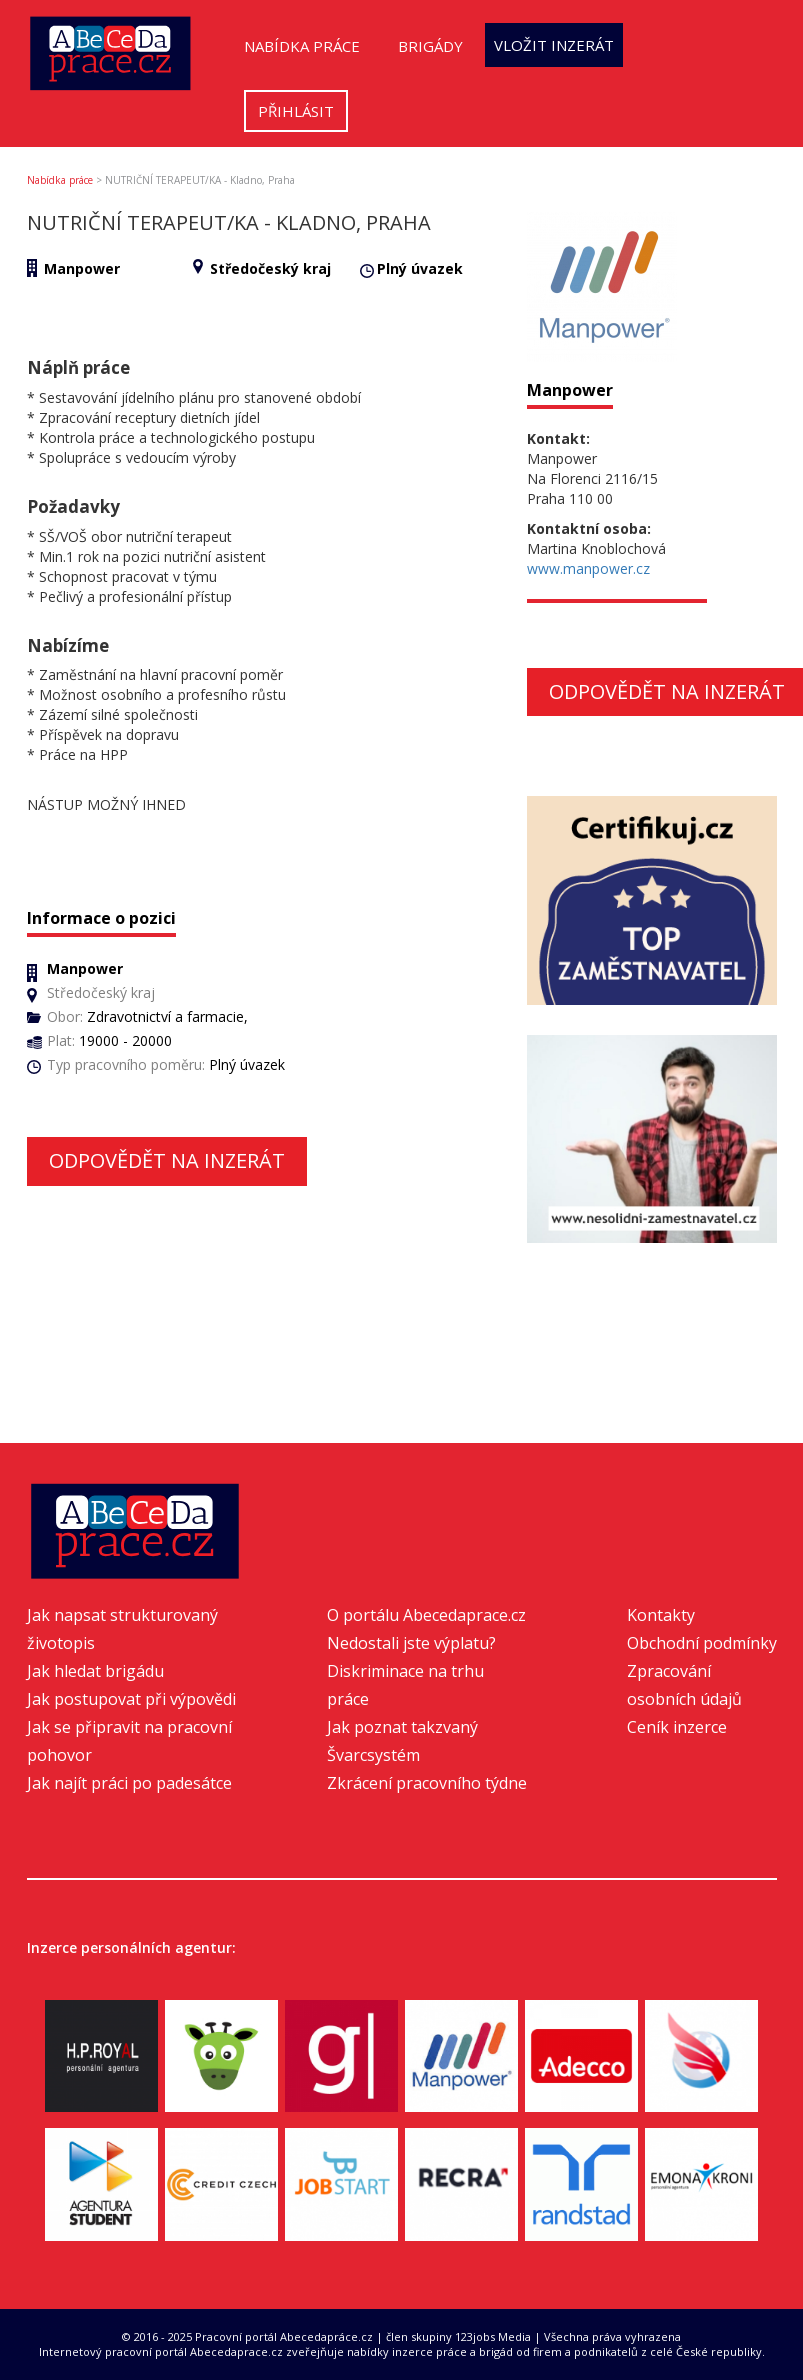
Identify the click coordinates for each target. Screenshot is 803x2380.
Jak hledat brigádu (95, 1671)
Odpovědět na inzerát (167, 1160)
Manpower (82, 268)
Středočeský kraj (270, 268)
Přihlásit (296, 111)
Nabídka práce (302, 46)
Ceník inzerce (677, 1727)
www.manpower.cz (588, 568)
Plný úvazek (420, 268)
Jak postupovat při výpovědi (131, 1699)
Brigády (430, 46)
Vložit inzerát (554, 45)
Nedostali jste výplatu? (411, 1643)
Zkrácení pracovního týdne (427, 1783)
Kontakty (661, 1615)
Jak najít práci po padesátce (129, 1783)
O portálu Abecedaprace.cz (426, 1615)
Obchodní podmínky (702, 1643)
